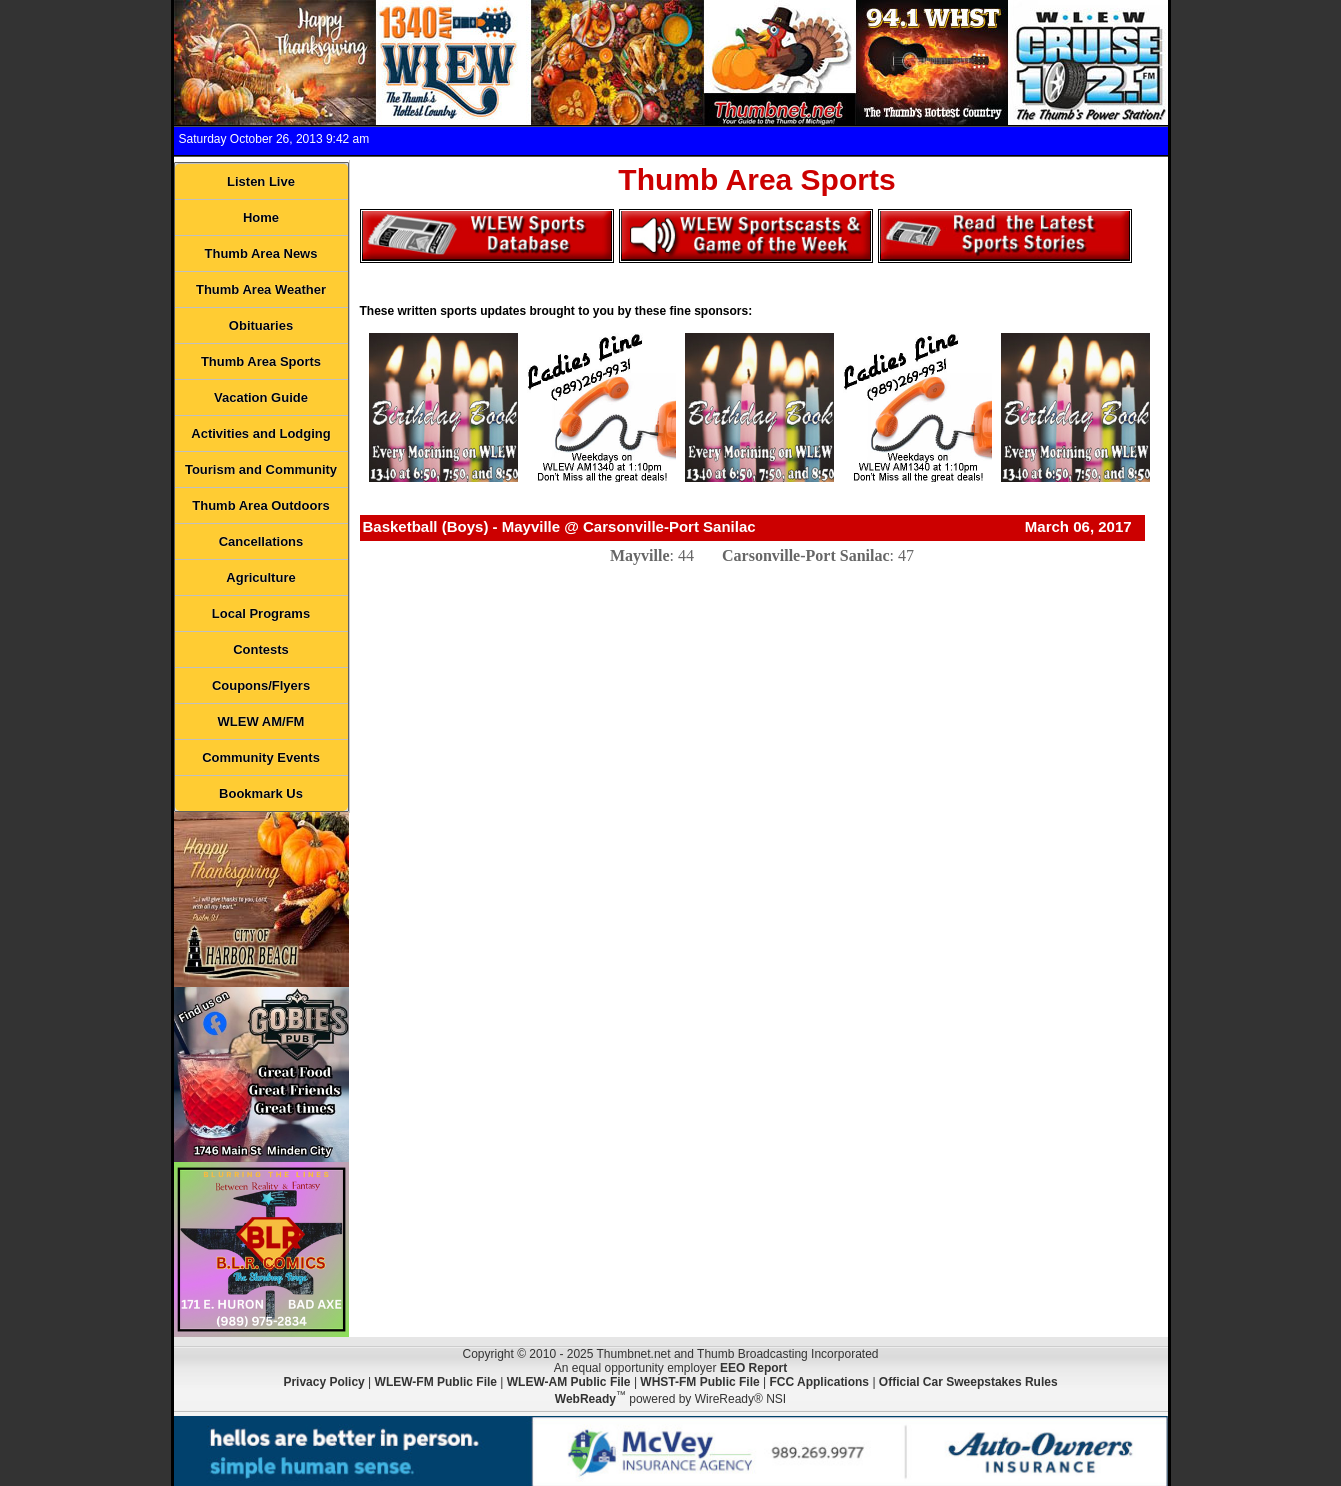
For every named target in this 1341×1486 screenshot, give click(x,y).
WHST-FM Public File (699, 1382)
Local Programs (261, 613)
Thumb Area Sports (261, 361)
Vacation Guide (261, 397)
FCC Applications (819, 1382)
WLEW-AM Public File (569, 1382)
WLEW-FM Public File (436, 1382)
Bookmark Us (261, 793)
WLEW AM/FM (261, 721)
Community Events (261, 757)
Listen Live (261, 181)
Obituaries (261, 325)
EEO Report (753, 1368)
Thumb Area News (261, 253)
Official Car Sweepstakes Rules (968, 1382)
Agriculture (260, 577)
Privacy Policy (323, 1382)
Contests (261, 649)
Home (261, 217)
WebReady (585, 1399)
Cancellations (261, 541)
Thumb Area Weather (261, 289)
